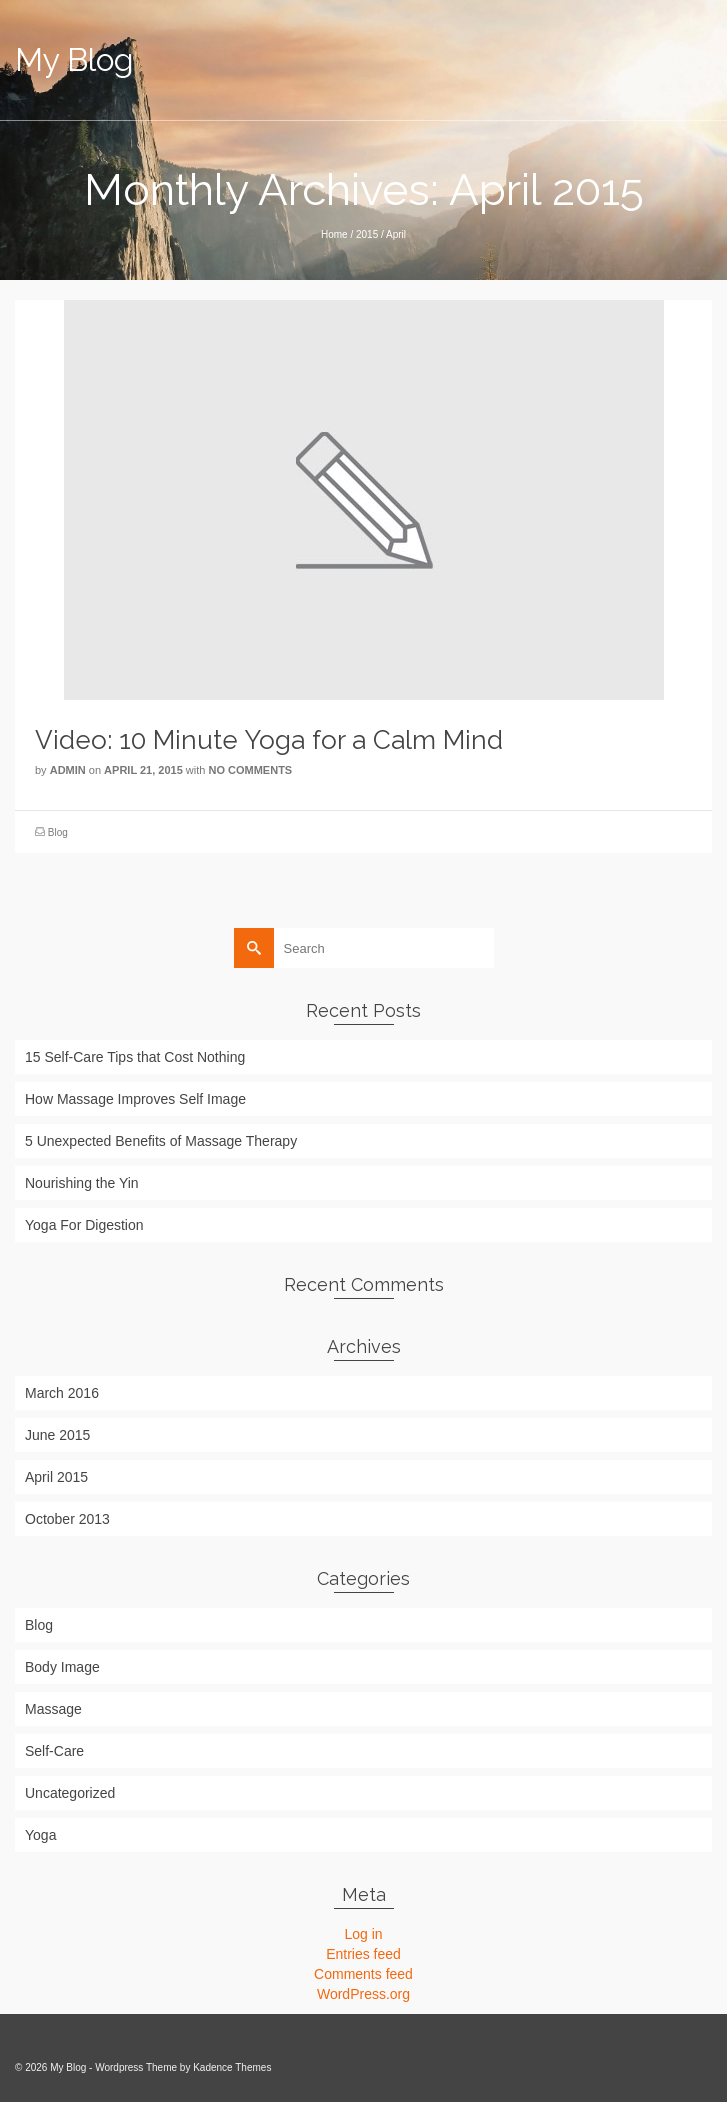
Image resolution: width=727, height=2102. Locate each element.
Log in (363, 1934)
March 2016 (62, 1393)
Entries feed (363, 1954)
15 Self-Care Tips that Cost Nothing (135, 1057)
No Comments (250, 770)
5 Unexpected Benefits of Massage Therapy (161, 1141)
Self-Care (54, 1751)
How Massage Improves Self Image (135, 1099)
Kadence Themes (232, 2067)
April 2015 (56, 1477)
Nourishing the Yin (82, 1183)
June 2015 (57, 1435)
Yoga (40, 1835)
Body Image (62, 1667)
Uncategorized (70, 1793)
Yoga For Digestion (84, 1225)
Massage (53, 1709)
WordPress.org (363, 1994)
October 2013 (67, 1519)
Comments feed (363, 1974)
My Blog (74, 59)
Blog (58, 832)
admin (68, 770)
